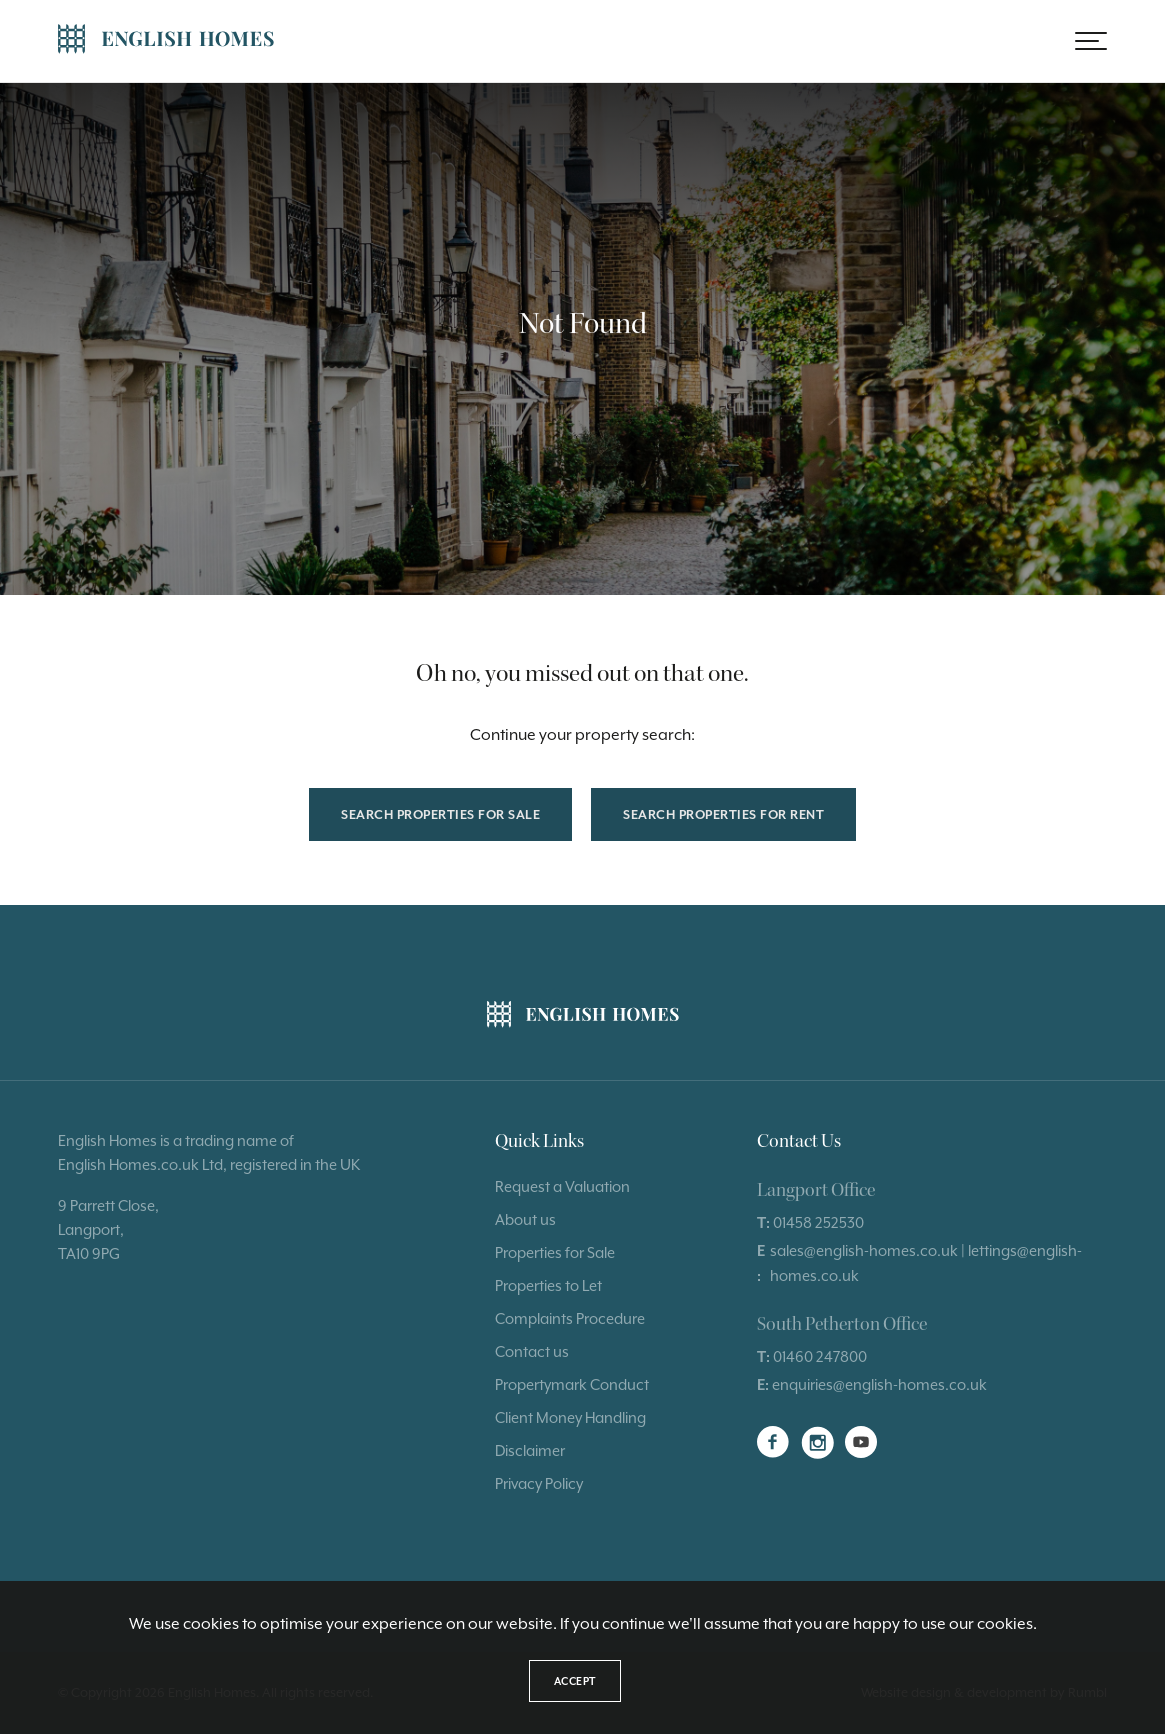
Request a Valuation (562, 1186)
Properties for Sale (555, 1252)
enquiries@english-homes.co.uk (879, 1384)
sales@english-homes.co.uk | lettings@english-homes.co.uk (926, 1262)
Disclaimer (530, 1450)
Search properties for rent (723, 814)
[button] (1091, 41)
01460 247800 (820, 1356)
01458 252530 (818, 1222)
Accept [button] (575, 1681)
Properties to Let (548, 1285)
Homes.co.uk (154, 1164)
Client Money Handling (570, 1417)
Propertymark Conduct (572, 1384)
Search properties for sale (440, 814)
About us (525, 1219)
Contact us (532, 1351)
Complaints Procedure (570, 1318)
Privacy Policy (539, 1483)
